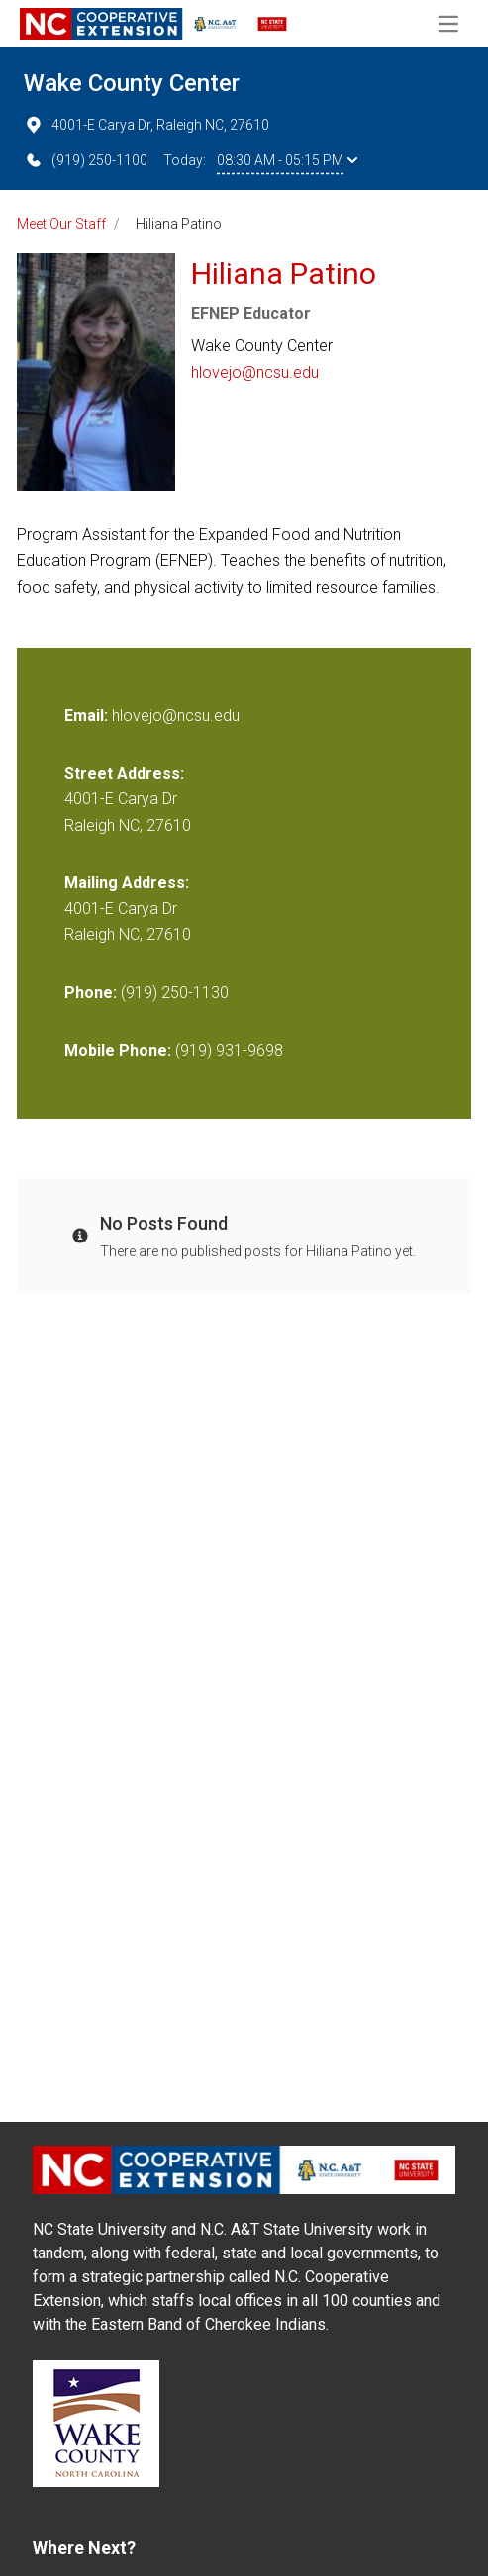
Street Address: (124, 773)
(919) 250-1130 (175, 992)
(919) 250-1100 (85, 160)
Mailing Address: (126, 883)
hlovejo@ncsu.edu (255, 372)
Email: (88, 715)
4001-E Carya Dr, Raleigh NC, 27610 (146, 125)
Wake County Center (132, 83)
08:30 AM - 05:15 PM (287, 160)
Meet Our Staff (61, 223)
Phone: (90, 992)
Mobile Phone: (117, 1050)
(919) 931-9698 (229, 1050)
